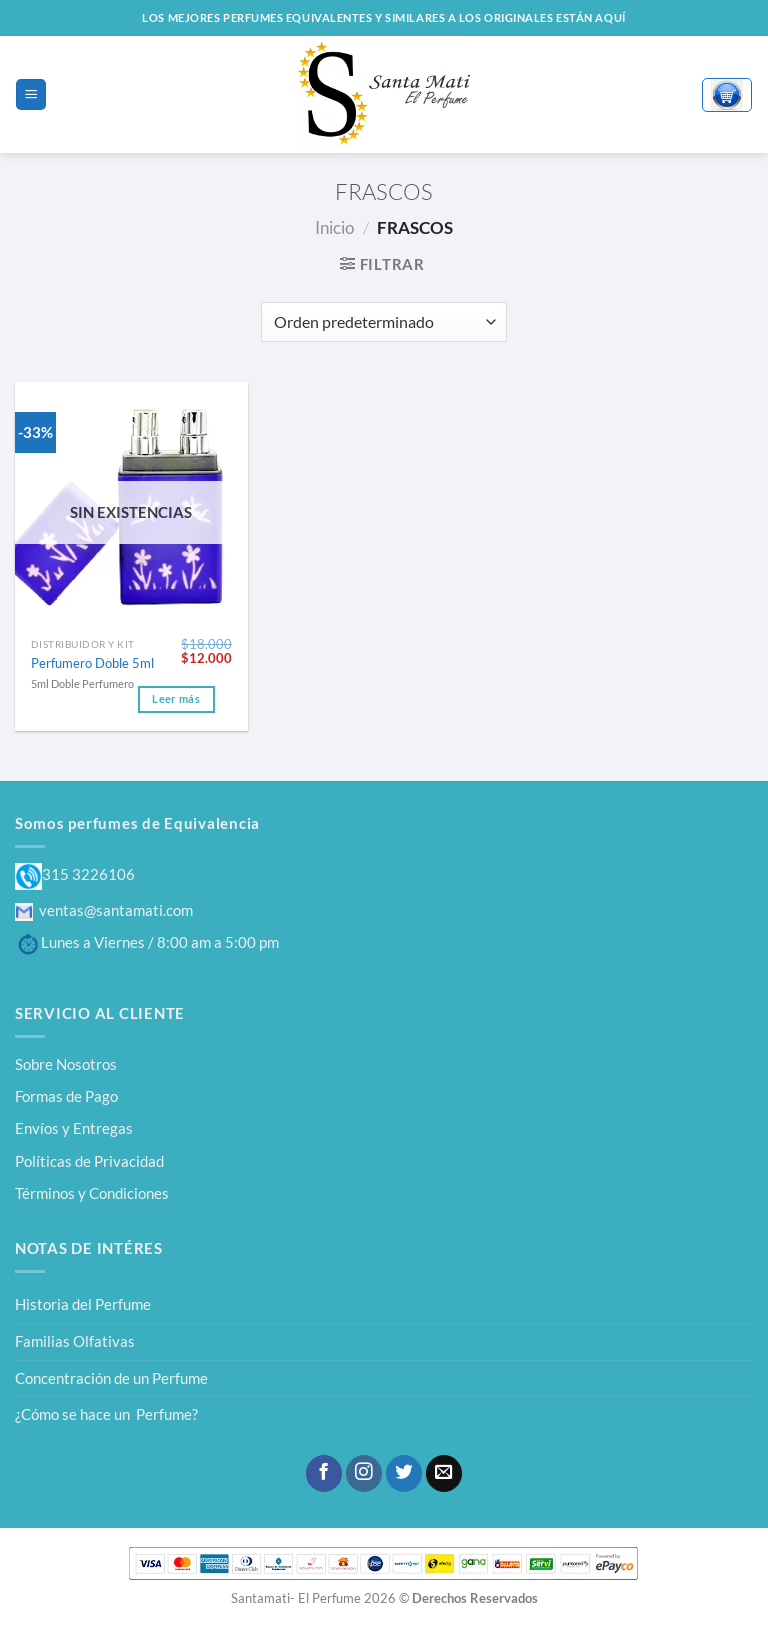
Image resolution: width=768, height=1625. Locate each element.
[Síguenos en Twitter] (404, 1473)
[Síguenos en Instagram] (364, 1473)
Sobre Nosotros (66, 1064)
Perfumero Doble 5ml (92, 663)
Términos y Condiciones (92, 1193)
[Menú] (30, 94)
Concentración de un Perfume (111, 1378)
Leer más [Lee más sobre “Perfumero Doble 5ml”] (176, 699)
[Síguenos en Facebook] (324, 1473)
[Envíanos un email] (444, 1473)
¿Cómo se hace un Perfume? (106, 1414)
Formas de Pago (66, 1096)
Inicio (334, 227)
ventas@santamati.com (104, 910)
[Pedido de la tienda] (384, 322)
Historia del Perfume (83, 1304)
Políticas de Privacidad (89, 1161)
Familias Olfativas (75, 1341)
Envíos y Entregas (74, 1128)
